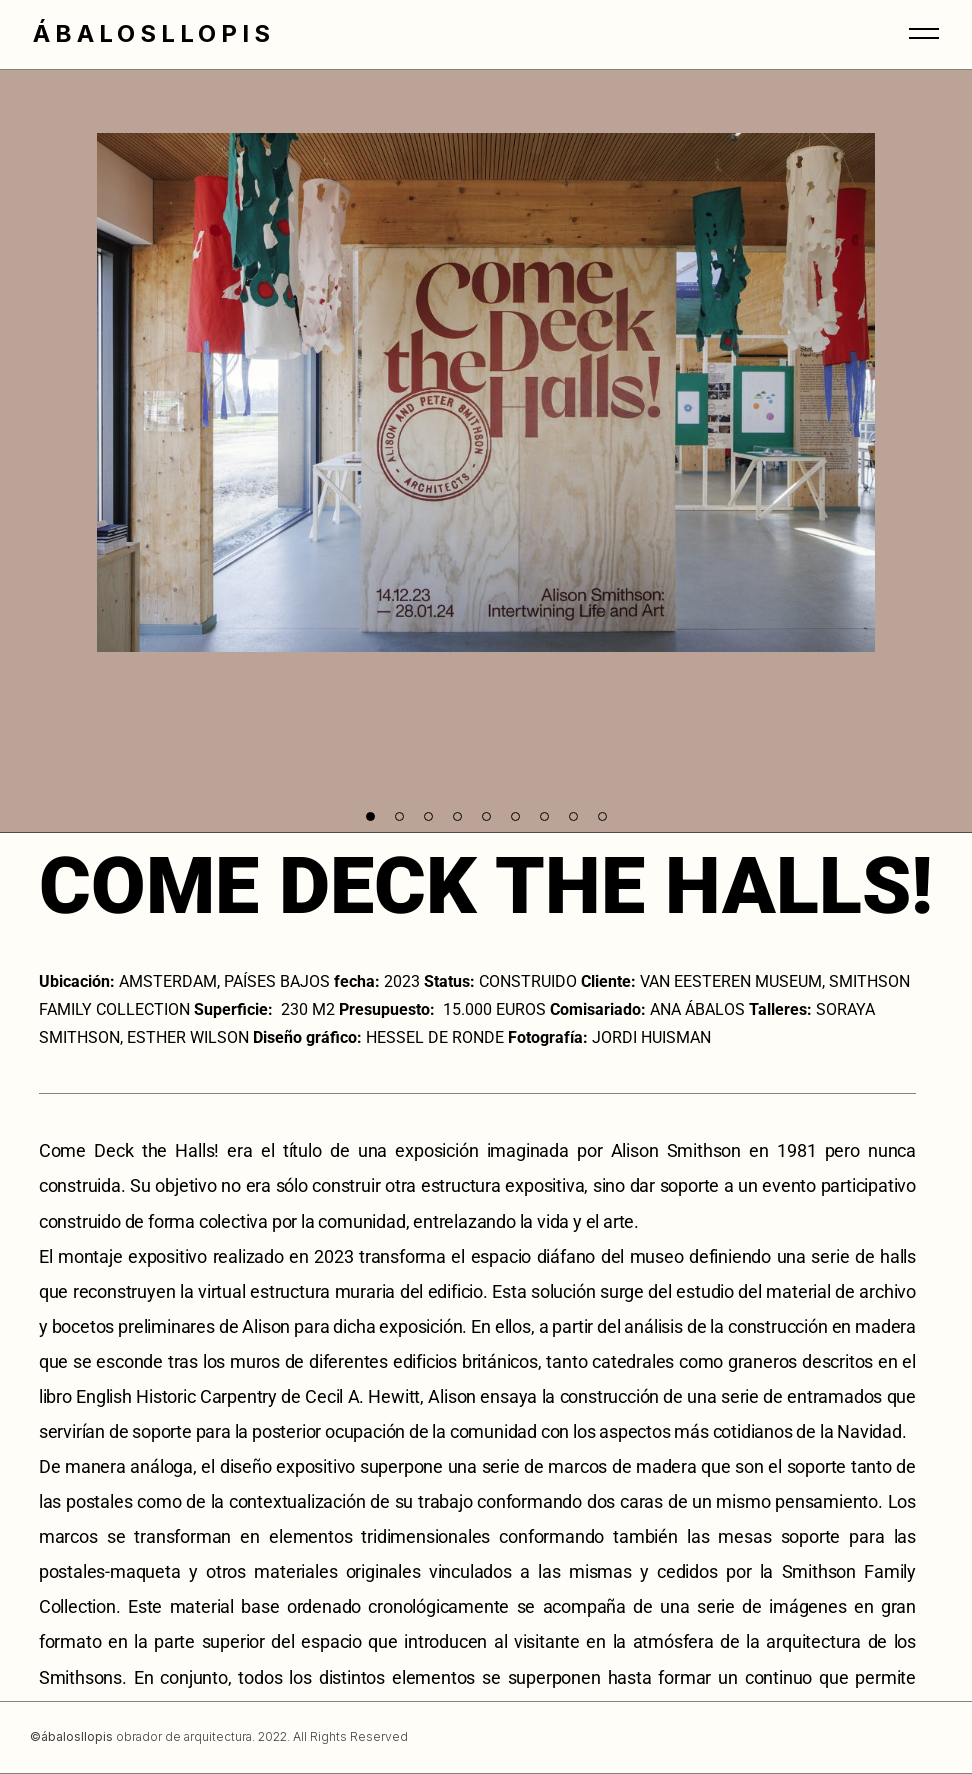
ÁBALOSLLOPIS (154, 33)
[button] (370, 816)
